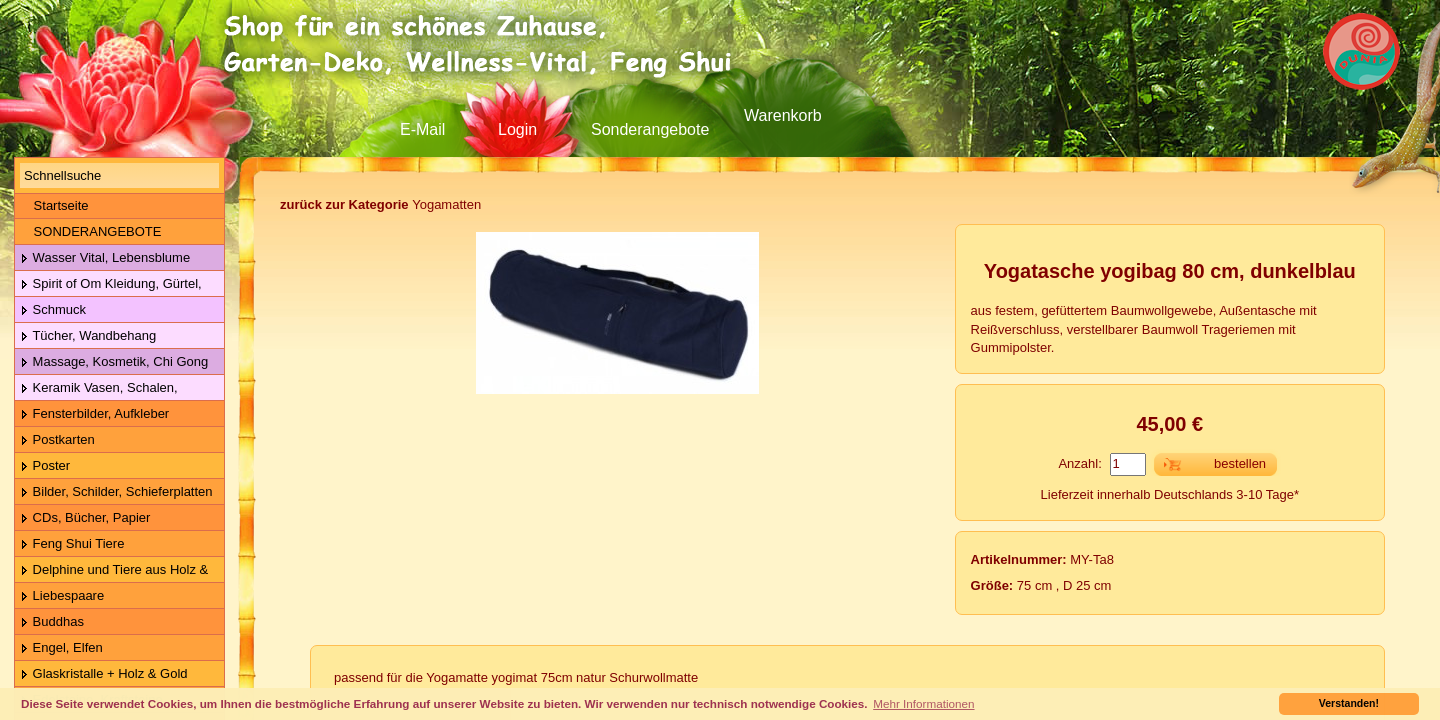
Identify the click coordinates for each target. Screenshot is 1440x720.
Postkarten (57, 440)
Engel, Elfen (61, 648)
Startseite (54, 205)
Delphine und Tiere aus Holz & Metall (111, 570)
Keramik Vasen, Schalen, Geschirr (96, 388)
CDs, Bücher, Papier (85, 518)
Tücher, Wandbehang (88, 336)
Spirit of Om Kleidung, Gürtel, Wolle (108, 284)
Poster (45, 466)
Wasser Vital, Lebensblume (105, 258)
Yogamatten (380, 204)
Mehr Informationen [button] (923, 703)
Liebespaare (62, 596)
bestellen (1240, 463)
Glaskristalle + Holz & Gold (104, 674)
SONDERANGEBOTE (90, 231)
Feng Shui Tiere (72, 544)
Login (517, 129)
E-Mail (422, 129)
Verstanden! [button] (1349, 703)
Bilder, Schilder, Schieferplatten (116, 492)
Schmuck (53, 310)
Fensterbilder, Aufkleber (94, 414)
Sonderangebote (650, 129)
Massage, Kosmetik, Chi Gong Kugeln (111, 362)
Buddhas (52, 622)
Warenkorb (783, 115)
